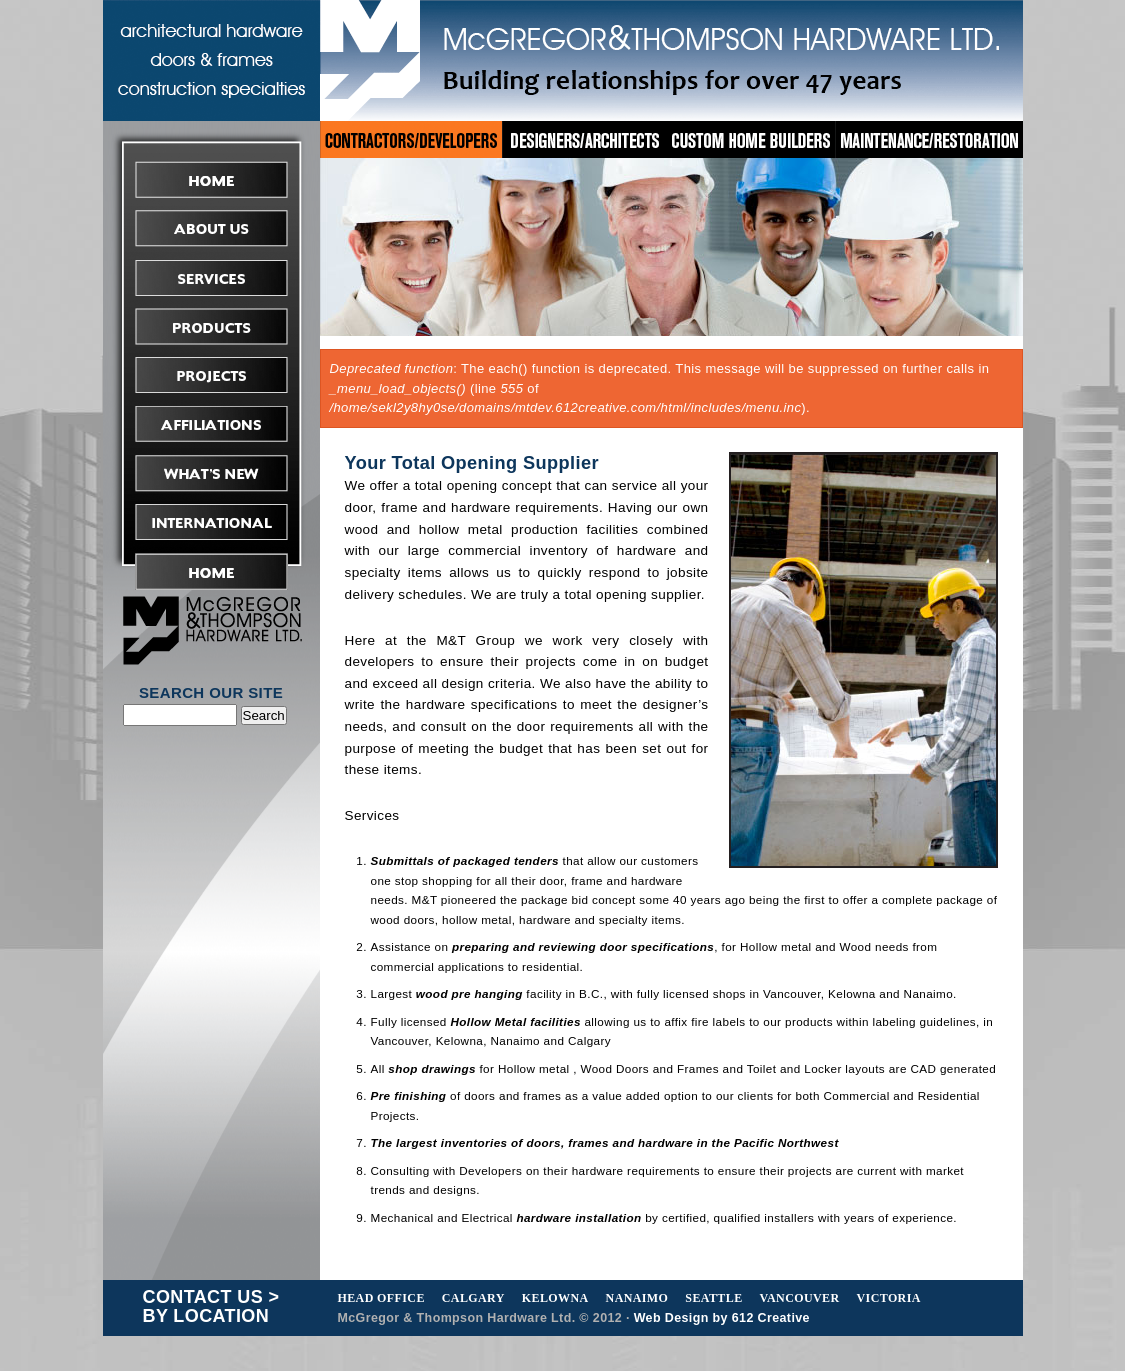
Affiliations (211, 424)
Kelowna (555, 1298)
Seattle (713, 1298)
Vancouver (800, 1298)
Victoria (889, 1298)
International (211, 522)
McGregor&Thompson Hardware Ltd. (671, 57)
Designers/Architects (584, 139)
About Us (211, 228)
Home (211, 179)
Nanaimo (637, 1298)
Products (211, 326)
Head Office (381, 1298)
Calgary (473, 1298)
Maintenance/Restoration (930, 139)
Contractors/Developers (411, 139)
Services (211, 277)
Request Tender (211, 571)
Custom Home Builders (752, 139)
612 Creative (771, 1318)
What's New (211, 473)
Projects (211, 375)
